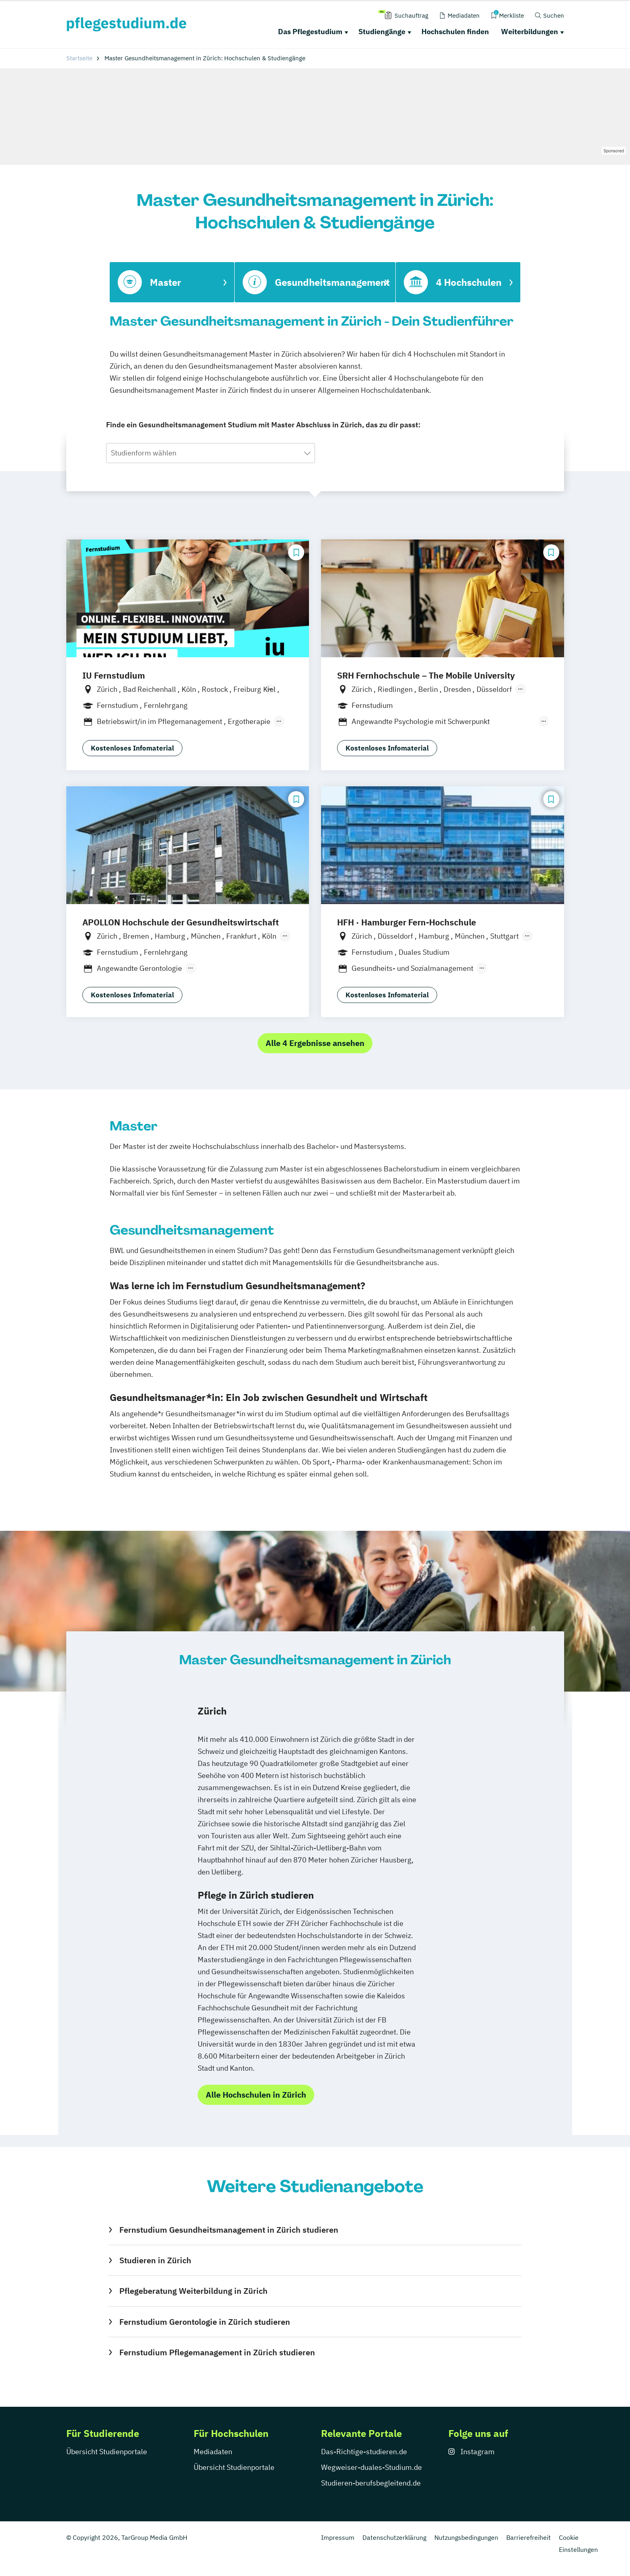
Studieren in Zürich (155, 2260)
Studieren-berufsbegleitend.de (371, 2483)
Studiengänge (381, 31)
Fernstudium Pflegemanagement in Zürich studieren (217, 2352)
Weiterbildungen (529, 31)
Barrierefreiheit (528, 2537)
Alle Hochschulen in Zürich (256, 2094)
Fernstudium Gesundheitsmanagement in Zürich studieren (228, 2229)
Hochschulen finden (455, 31)
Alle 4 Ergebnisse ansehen (315, 1043)
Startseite (79, 58)
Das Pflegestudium (310, 31)
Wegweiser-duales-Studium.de (371, 2467)
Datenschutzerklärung (394, 2537)
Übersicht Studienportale (106, 2451)
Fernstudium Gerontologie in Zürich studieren (204, 2321)
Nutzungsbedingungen (466, 2537)
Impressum (337, 2537)
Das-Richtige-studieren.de (364, 2451)
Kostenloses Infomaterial (132, 748)
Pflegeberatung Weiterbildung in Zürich (193, 2290)
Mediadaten (213, 2451)
